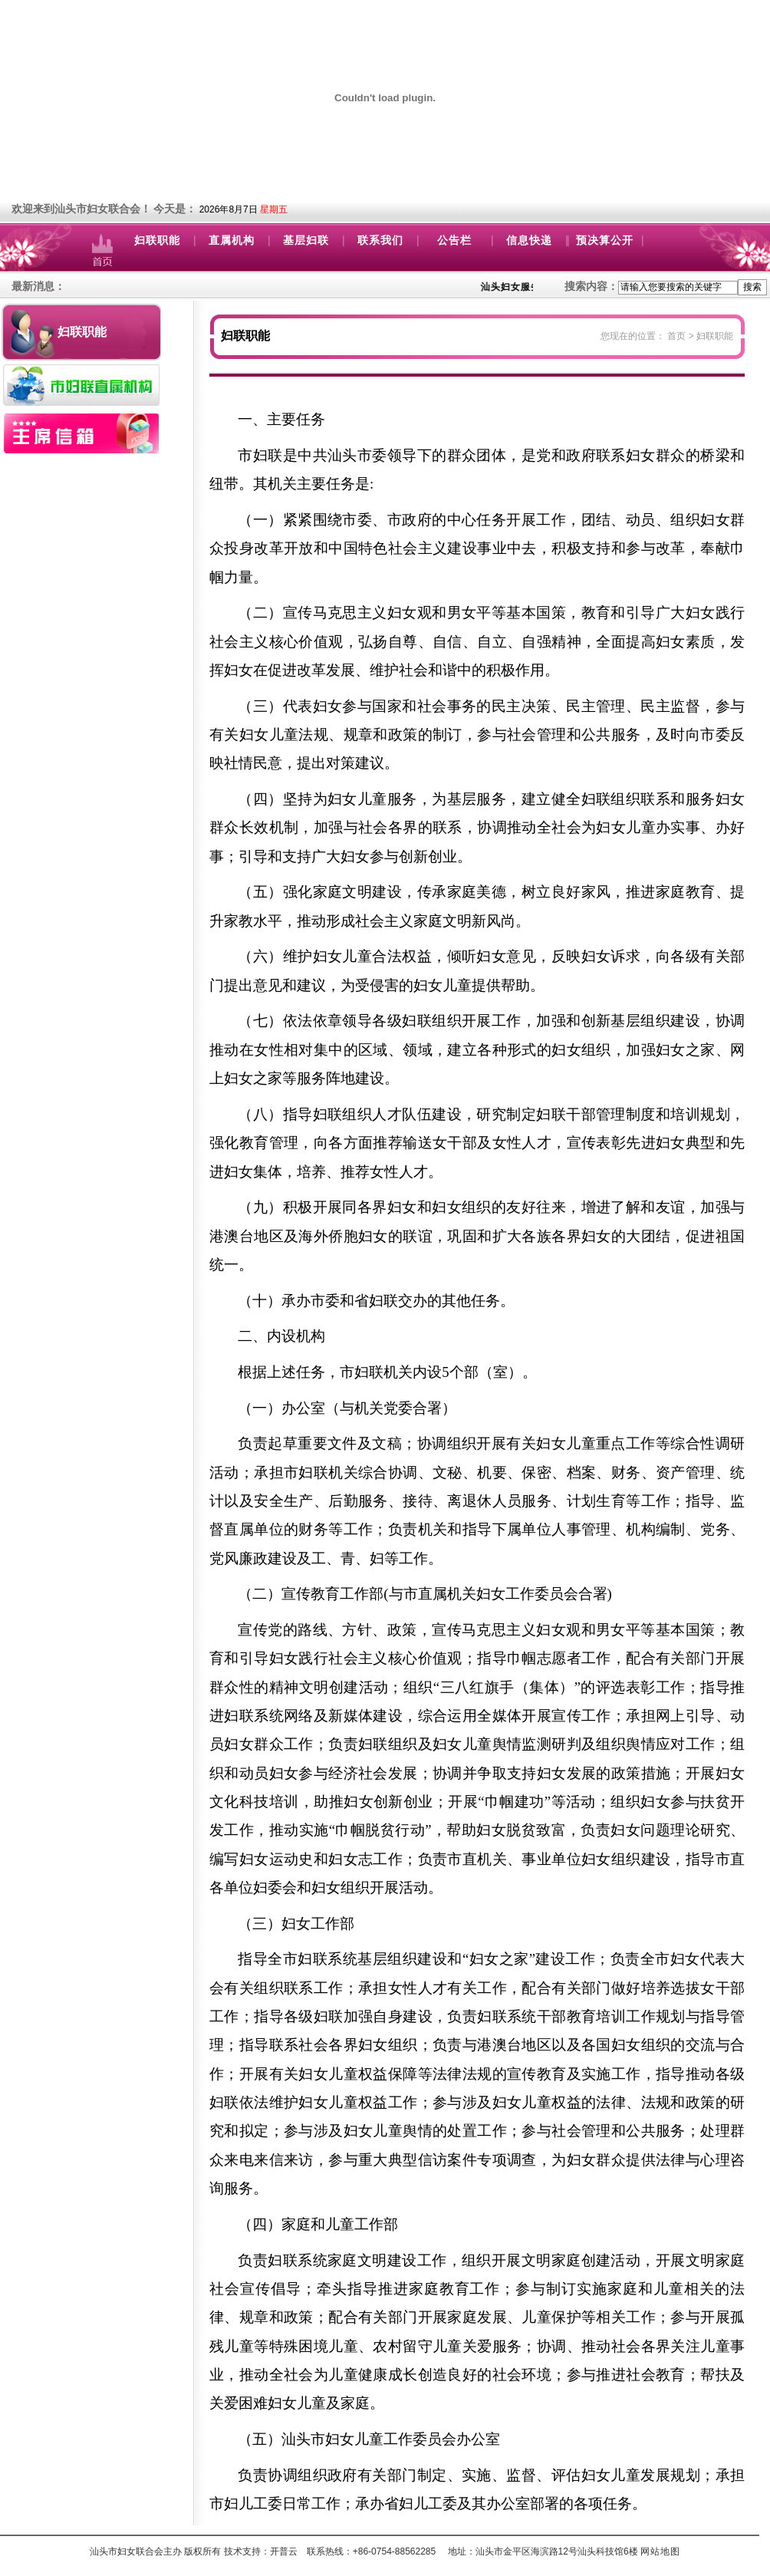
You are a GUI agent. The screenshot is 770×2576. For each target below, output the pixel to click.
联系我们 (380, 240)
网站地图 (660, 2551)
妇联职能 (157, 240)
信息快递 (529, 240)
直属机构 (232, 240)
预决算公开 (604, 240)
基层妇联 (306, 240)
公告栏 (454, 240)
